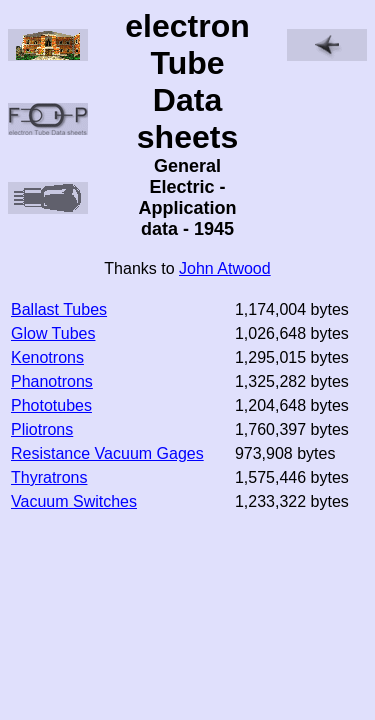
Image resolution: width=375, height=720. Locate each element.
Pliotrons (42, 429)
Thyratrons (49, 477)
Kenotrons (47, 357)
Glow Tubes (53, 333)
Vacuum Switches (74, 501)
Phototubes (51, 405)
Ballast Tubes (59, 309)
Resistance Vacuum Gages (107, 453)
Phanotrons (52, 381)
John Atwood (225, 268)
